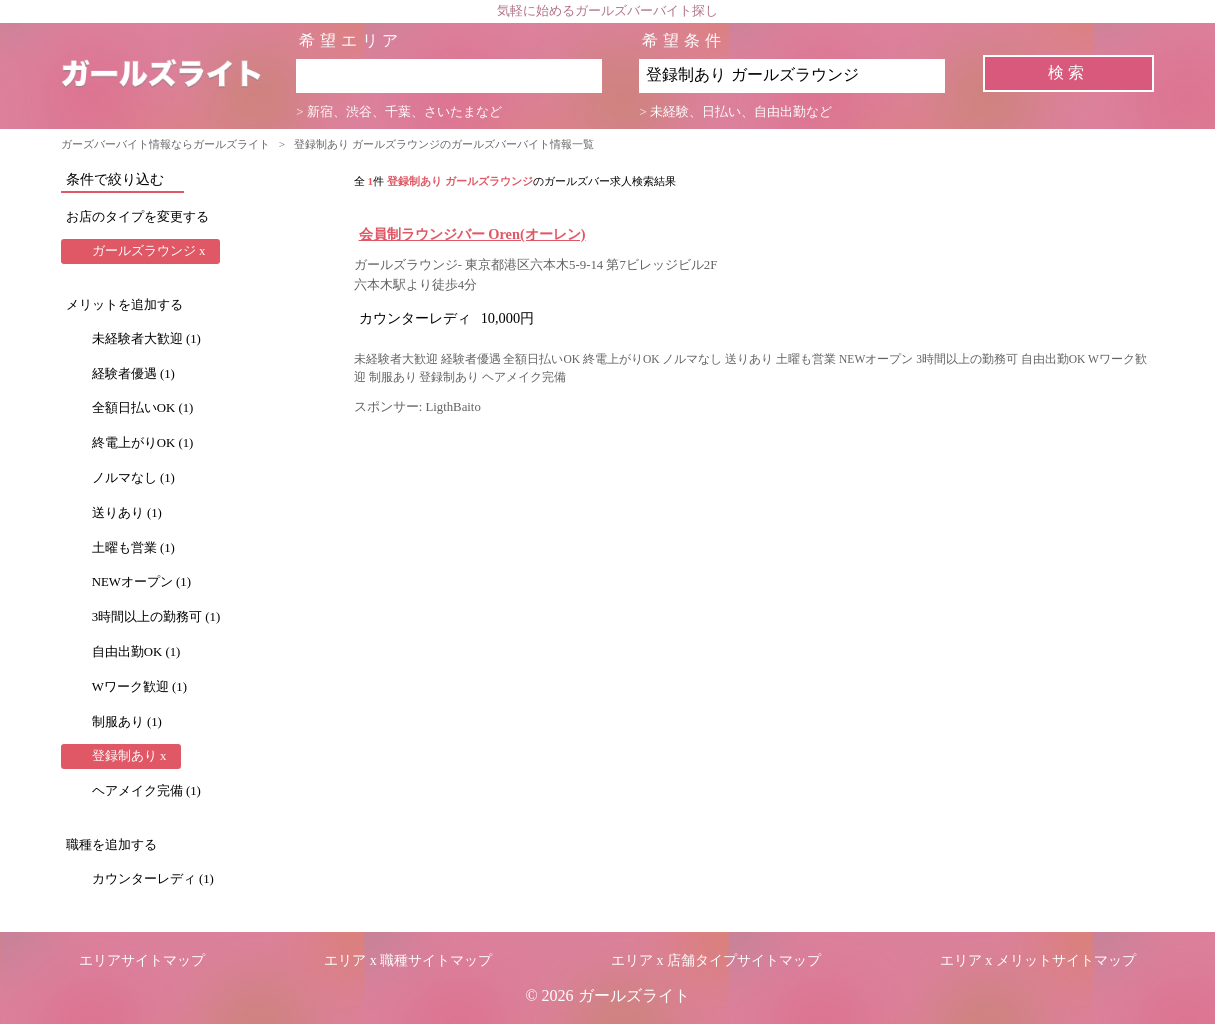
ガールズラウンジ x (149, 251)
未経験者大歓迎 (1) (146, 339)
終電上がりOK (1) (143, 443)
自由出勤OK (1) (136, 652)
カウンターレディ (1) (153, 879)
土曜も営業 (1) (133, 548)
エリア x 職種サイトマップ (408, 960)
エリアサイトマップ (142, 960)
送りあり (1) (127, 513)
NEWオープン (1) (141, 582)
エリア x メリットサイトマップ (1038, 960)
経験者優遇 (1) (133, 374)
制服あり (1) (127, 722)
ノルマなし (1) (133, 478)
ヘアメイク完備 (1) (146, 791)
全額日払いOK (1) (143, 408)
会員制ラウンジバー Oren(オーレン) (472, 234)
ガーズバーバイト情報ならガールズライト (165, 144)
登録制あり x (129, 756)
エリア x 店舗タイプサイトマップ (716, 960)
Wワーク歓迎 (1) (139, 687)
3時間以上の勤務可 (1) (156, 617)
